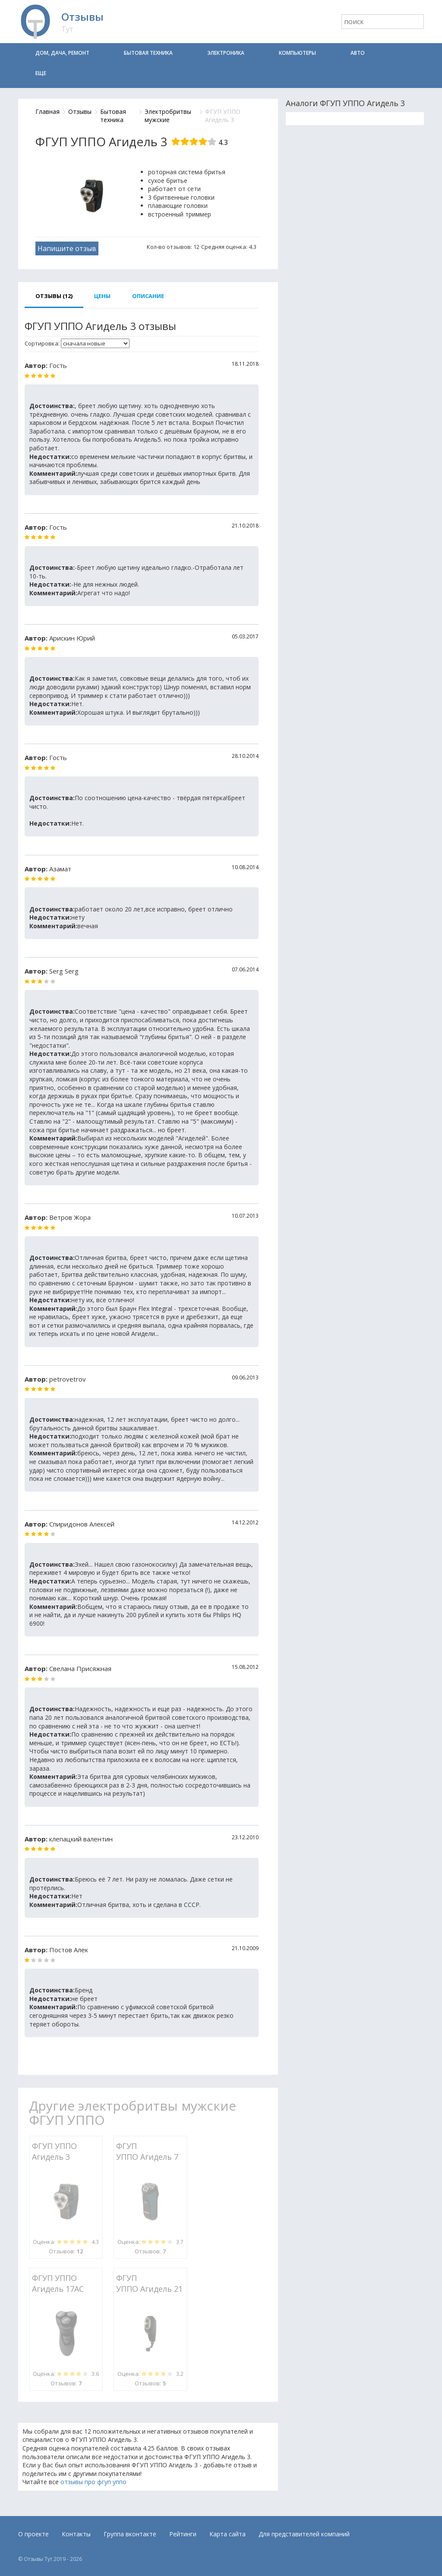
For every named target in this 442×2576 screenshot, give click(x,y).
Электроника (225, 53)
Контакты (76, 2534)
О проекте (33, 2534)
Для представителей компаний (304, 2534)
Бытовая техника (148, 53)
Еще (40, 73)
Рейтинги (182, 2534)
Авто (357, 53)
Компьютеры (297, 53)
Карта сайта (227, 2534)
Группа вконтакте (130, 2534)
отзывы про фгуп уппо (93, 2482)
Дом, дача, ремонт (62, 53)
